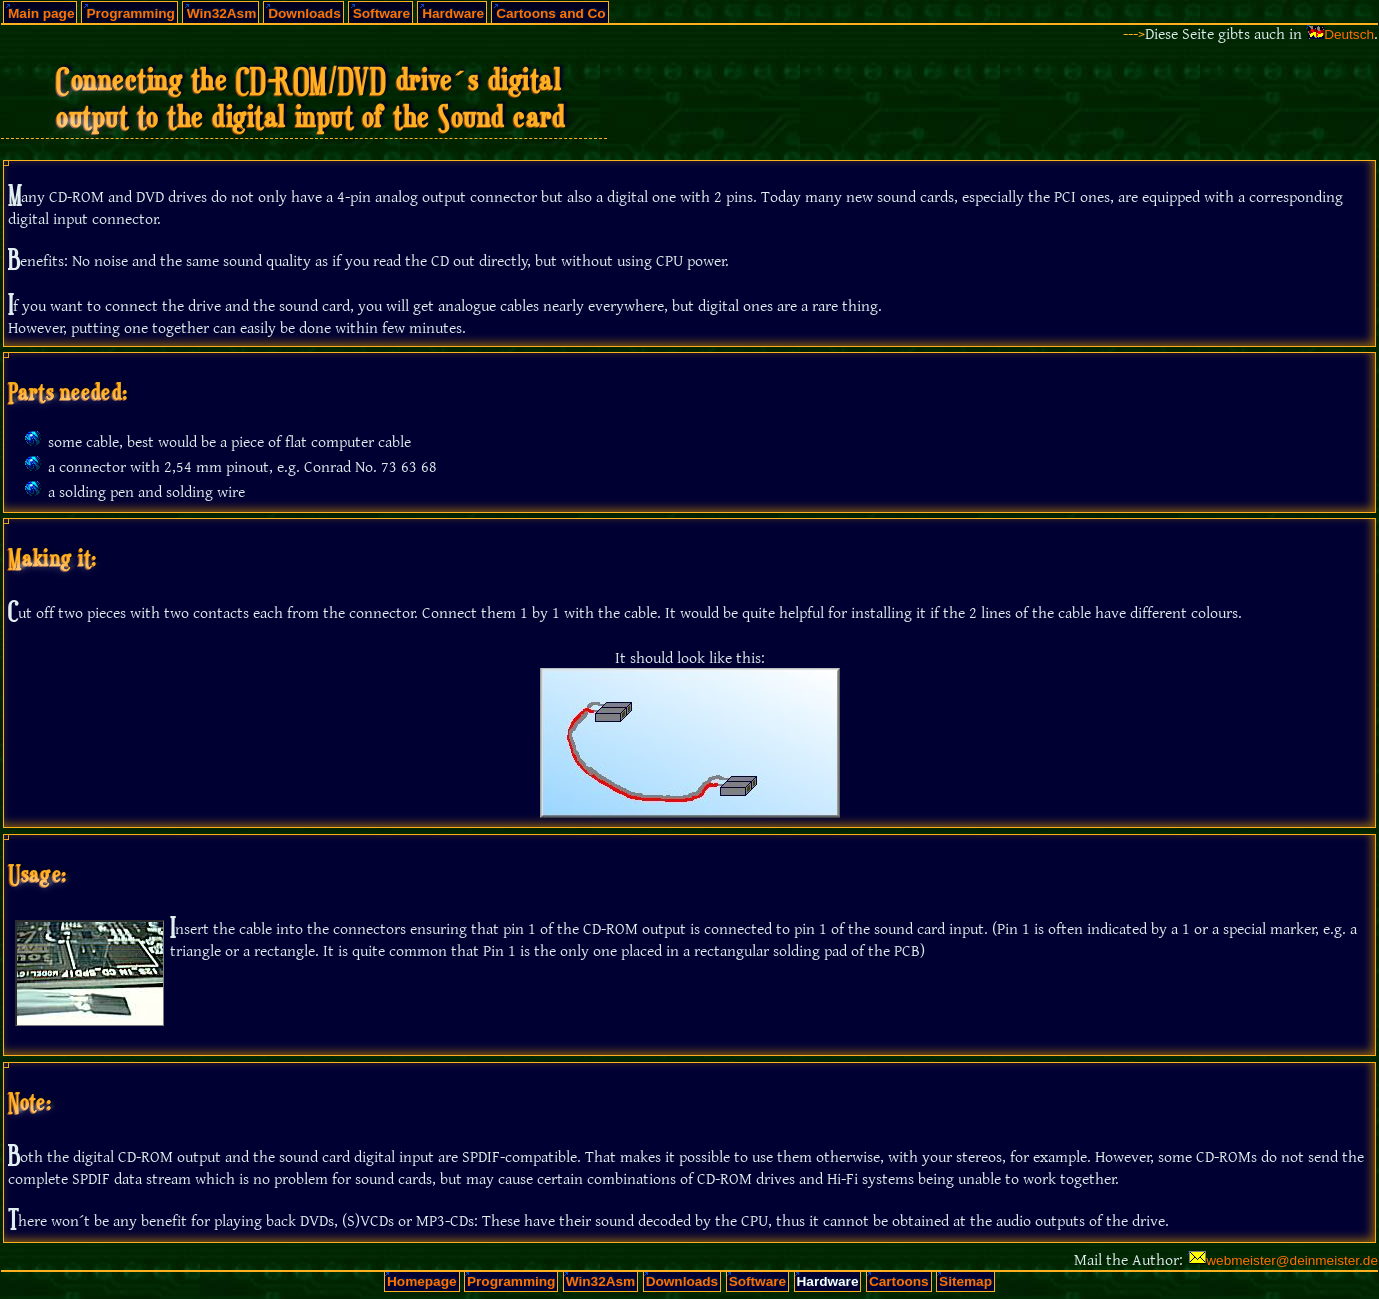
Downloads (304, 13)
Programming (130, 13)
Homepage (422, 1281)
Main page (41, 13)
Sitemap (965, 1281)
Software (381, 13)
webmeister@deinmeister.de (1292, 1260)
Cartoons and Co (551, 13)
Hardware (453, 13)
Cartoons (899, 1281)
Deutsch (1349, 34)
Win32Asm (221, 13)
